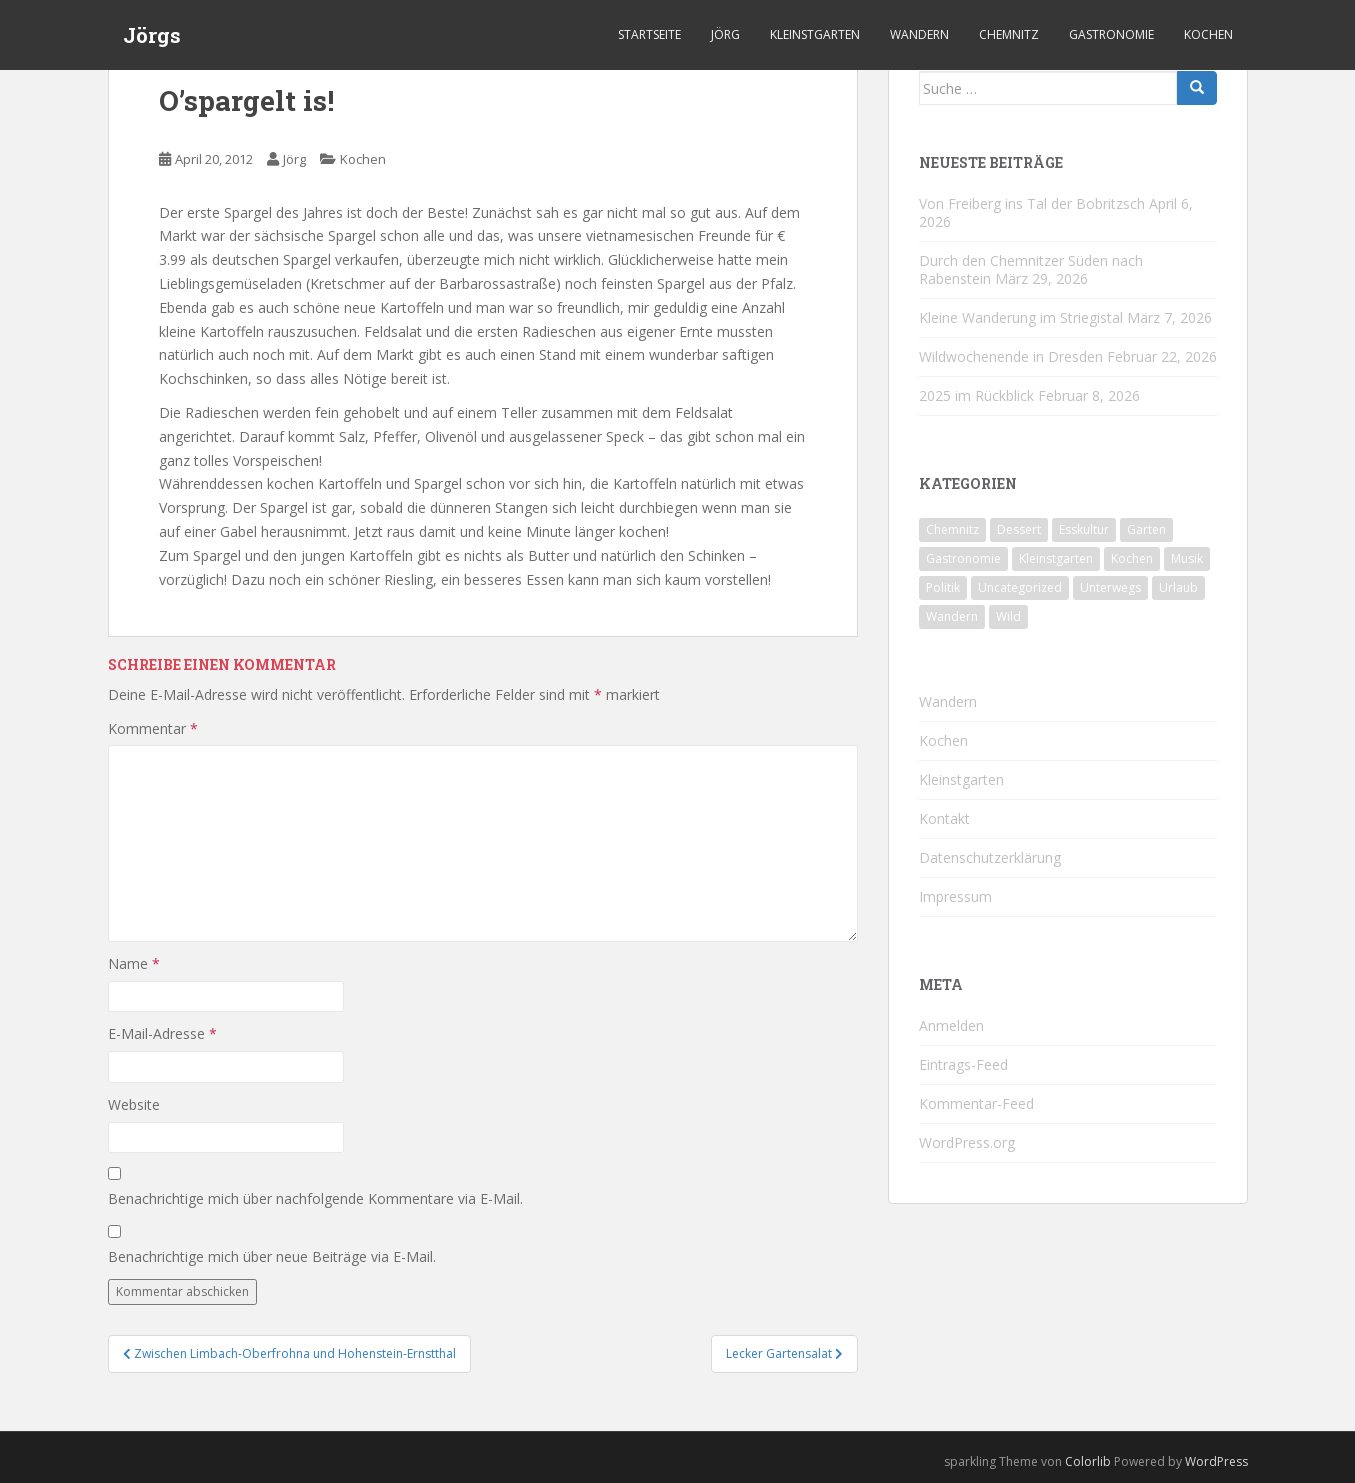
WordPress (1216, 1461)
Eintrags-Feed (963, 1064)
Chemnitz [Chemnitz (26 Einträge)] (952, 529)
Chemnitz (1009, 34)
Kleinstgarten (815, 34)
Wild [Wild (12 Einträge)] (1008, 616)
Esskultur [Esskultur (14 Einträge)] (1084, 529)
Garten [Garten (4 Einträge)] (1146, 529)
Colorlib (1088, 1461)
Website (134, 1104)
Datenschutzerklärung (990, 857)
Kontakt (944, 818)
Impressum (955, 896)
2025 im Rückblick (976, 395)
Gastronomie (1111, 34)
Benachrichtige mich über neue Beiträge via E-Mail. (272, 1256)
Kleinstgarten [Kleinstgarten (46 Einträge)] (1056, 558)
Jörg (725, 34)
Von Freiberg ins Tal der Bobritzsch (1032, 203)
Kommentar (153, 728)
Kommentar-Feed (976, 1103)
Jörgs (152, 35)
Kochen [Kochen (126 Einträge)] (1132, 558)
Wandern (919, 34)
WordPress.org (967, 1142)
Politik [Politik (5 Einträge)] (943, 587)
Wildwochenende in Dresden (1011, 356)
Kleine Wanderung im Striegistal (1021, 317)
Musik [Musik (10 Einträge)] (1187, 558)
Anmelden (951, 1025)
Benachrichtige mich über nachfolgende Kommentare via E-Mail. (315, 1198)
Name (134, 963)
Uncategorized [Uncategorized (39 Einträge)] (1020, 587)
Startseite (649, 34)
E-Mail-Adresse (162, 1033)
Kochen (1208, 34)
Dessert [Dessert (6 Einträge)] (1019, 529)
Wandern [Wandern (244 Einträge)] (952, 616)
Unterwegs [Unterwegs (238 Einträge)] (1110, 587)
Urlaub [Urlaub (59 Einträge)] (1178, 587)
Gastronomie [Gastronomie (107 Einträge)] (963, 558)
